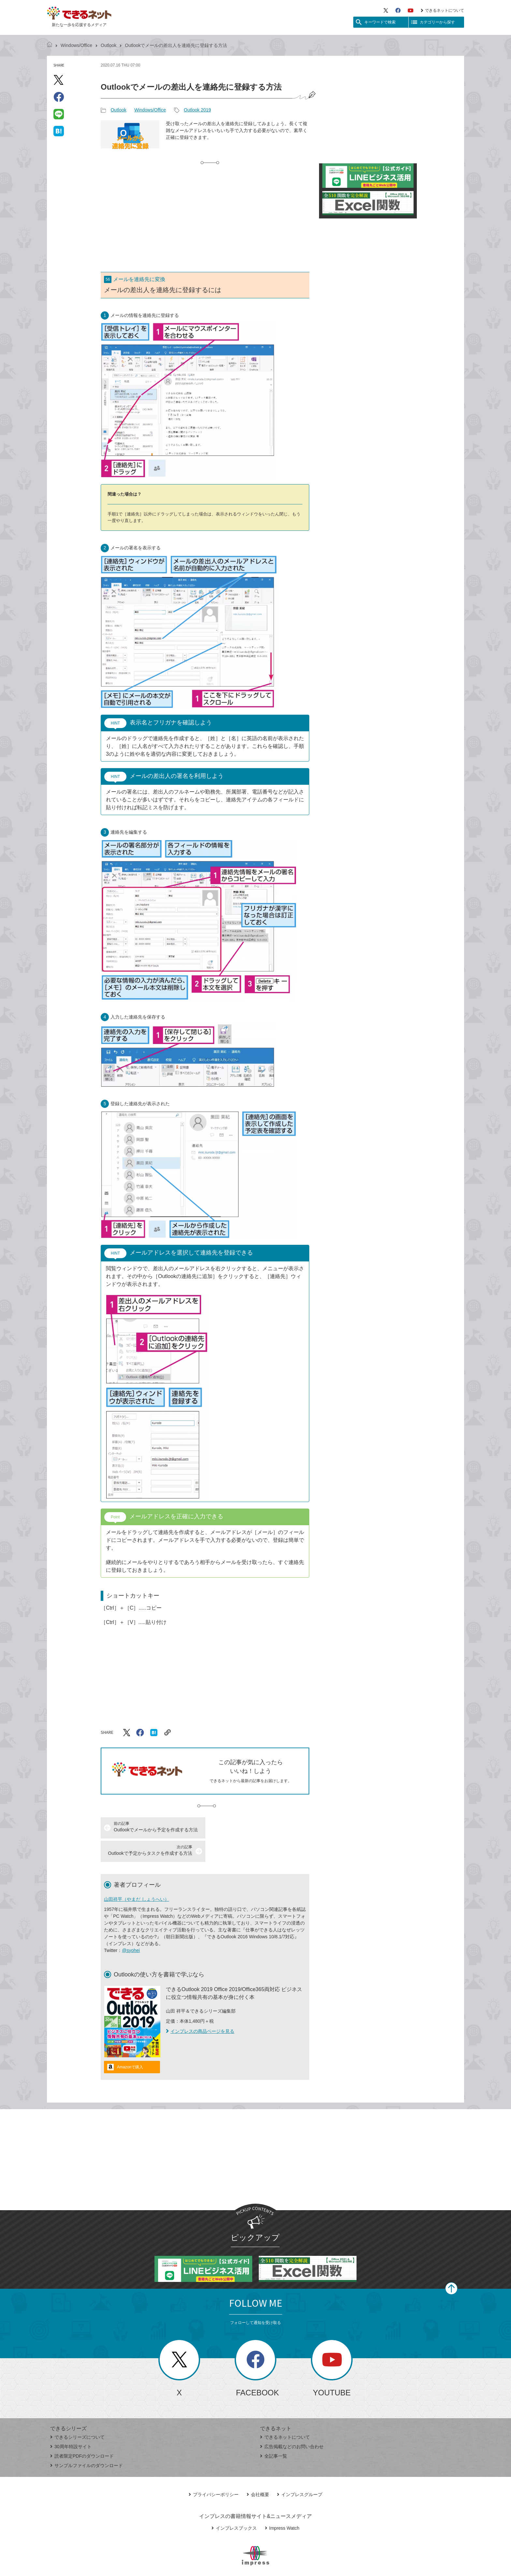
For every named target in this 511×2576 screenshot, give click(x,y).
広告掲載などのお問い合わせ (292, 2423)
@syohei (131, 1926)
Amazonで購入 (130, 2043)
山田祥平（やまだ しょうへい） (136, 1875)
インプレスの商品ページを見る (200, 2007)
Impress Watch (282, 2504)
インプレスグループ (299, 2471)
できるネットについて (442, 10)
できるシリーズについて (77, 2413)
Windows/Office (76, 45)
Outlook (108, 45)
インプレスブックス (234, 2504)
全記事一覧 (273, 2432)
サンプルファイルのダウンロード (86, 2442)
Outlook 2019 (197, 109)
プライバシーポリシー (214, 2471)
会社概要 (258, 2471)
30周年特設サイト (71, 2423)
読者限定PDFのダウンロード (82, 2432)
